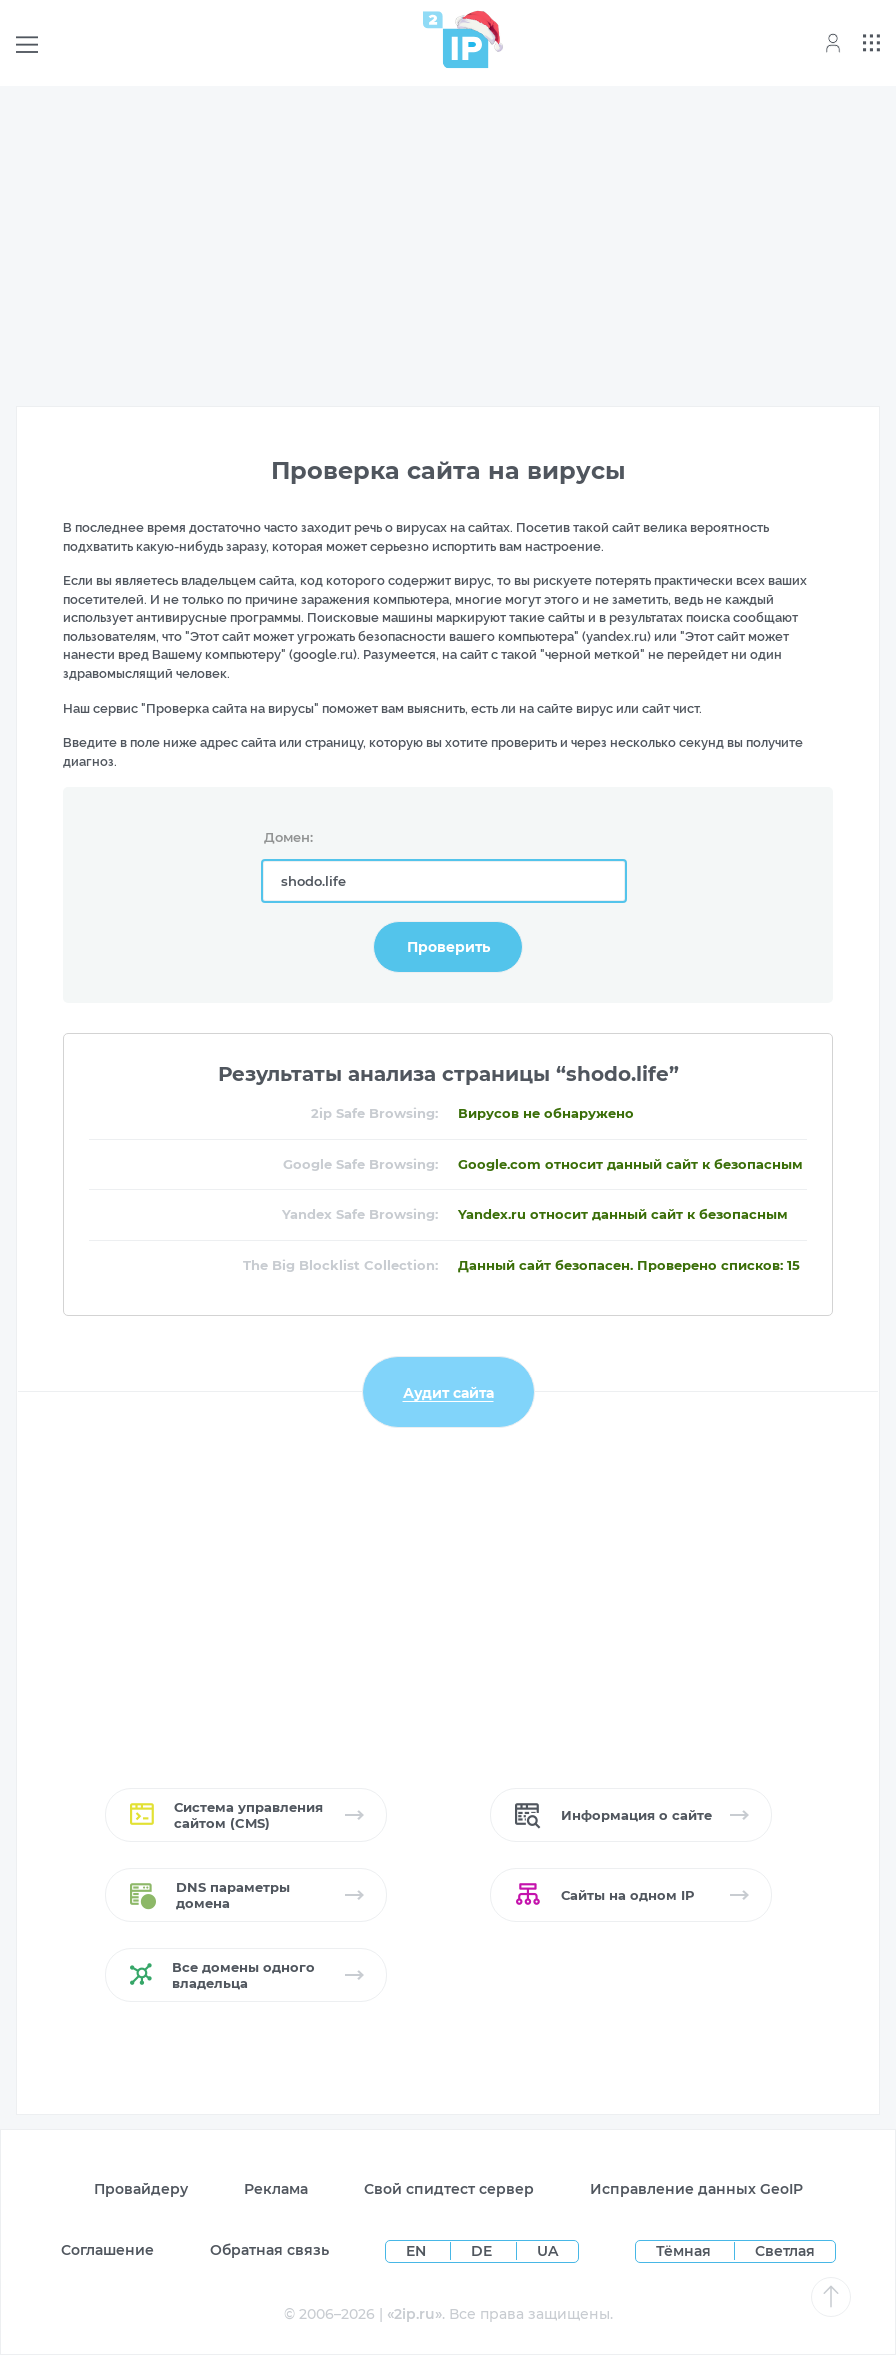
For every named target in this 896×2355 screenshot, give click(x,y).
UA (547, 2251)
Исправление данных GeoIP (696, 2189)
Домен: (288, 837)
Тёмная (683, 2251)
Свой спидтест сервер (449, 2189)
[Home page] (456, 39)
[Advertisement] (448, 242)
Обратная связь (269, 2250)
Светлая (785, 2251)
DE (483, 2251)
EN (418, 2251)
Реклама (276, 2189)
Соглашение (107, 2250)
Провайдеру (141, 2189)
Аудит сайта (448, 1392)
